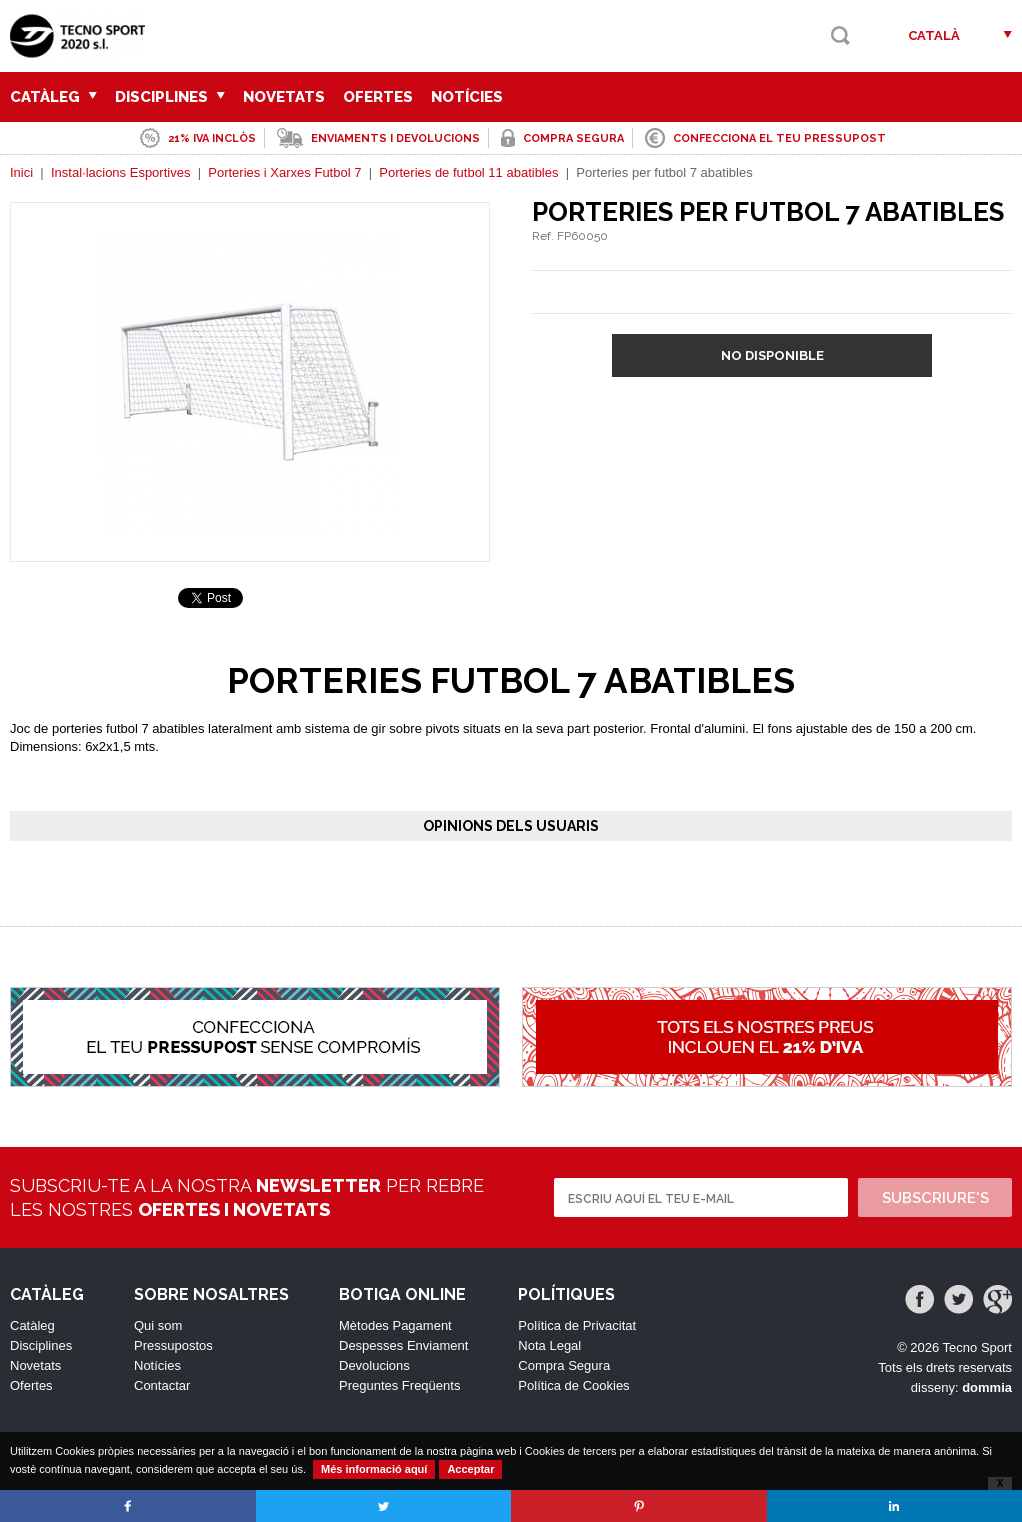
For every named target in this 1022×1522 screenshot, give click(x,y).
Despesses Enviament (403, 1345)
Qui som (158, 1325)
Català (934, 35)
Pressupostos (173, 1345)
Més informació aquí (374, 1469)
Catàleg (53, 97)
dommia (987, 1387)
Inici (21, 172)
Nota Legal (549, 1345)
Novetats (284, 97)
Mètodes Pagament (395, 1325)
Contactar (162, 1385)
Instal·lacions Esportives (120, 172)
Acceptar (470, 1469)
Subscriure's (935, 1198)
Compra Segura (564, 1365)
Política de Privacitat (577, 1325)
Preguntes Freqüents (399, 1385)
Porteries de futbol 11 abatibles (468, 172)
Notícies (467, 97)
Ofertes (378, 97)
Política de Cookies (573, 1385)
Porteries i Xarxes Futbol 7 (284, 172)
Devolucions (374, 1365)
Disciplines (170, 97)
